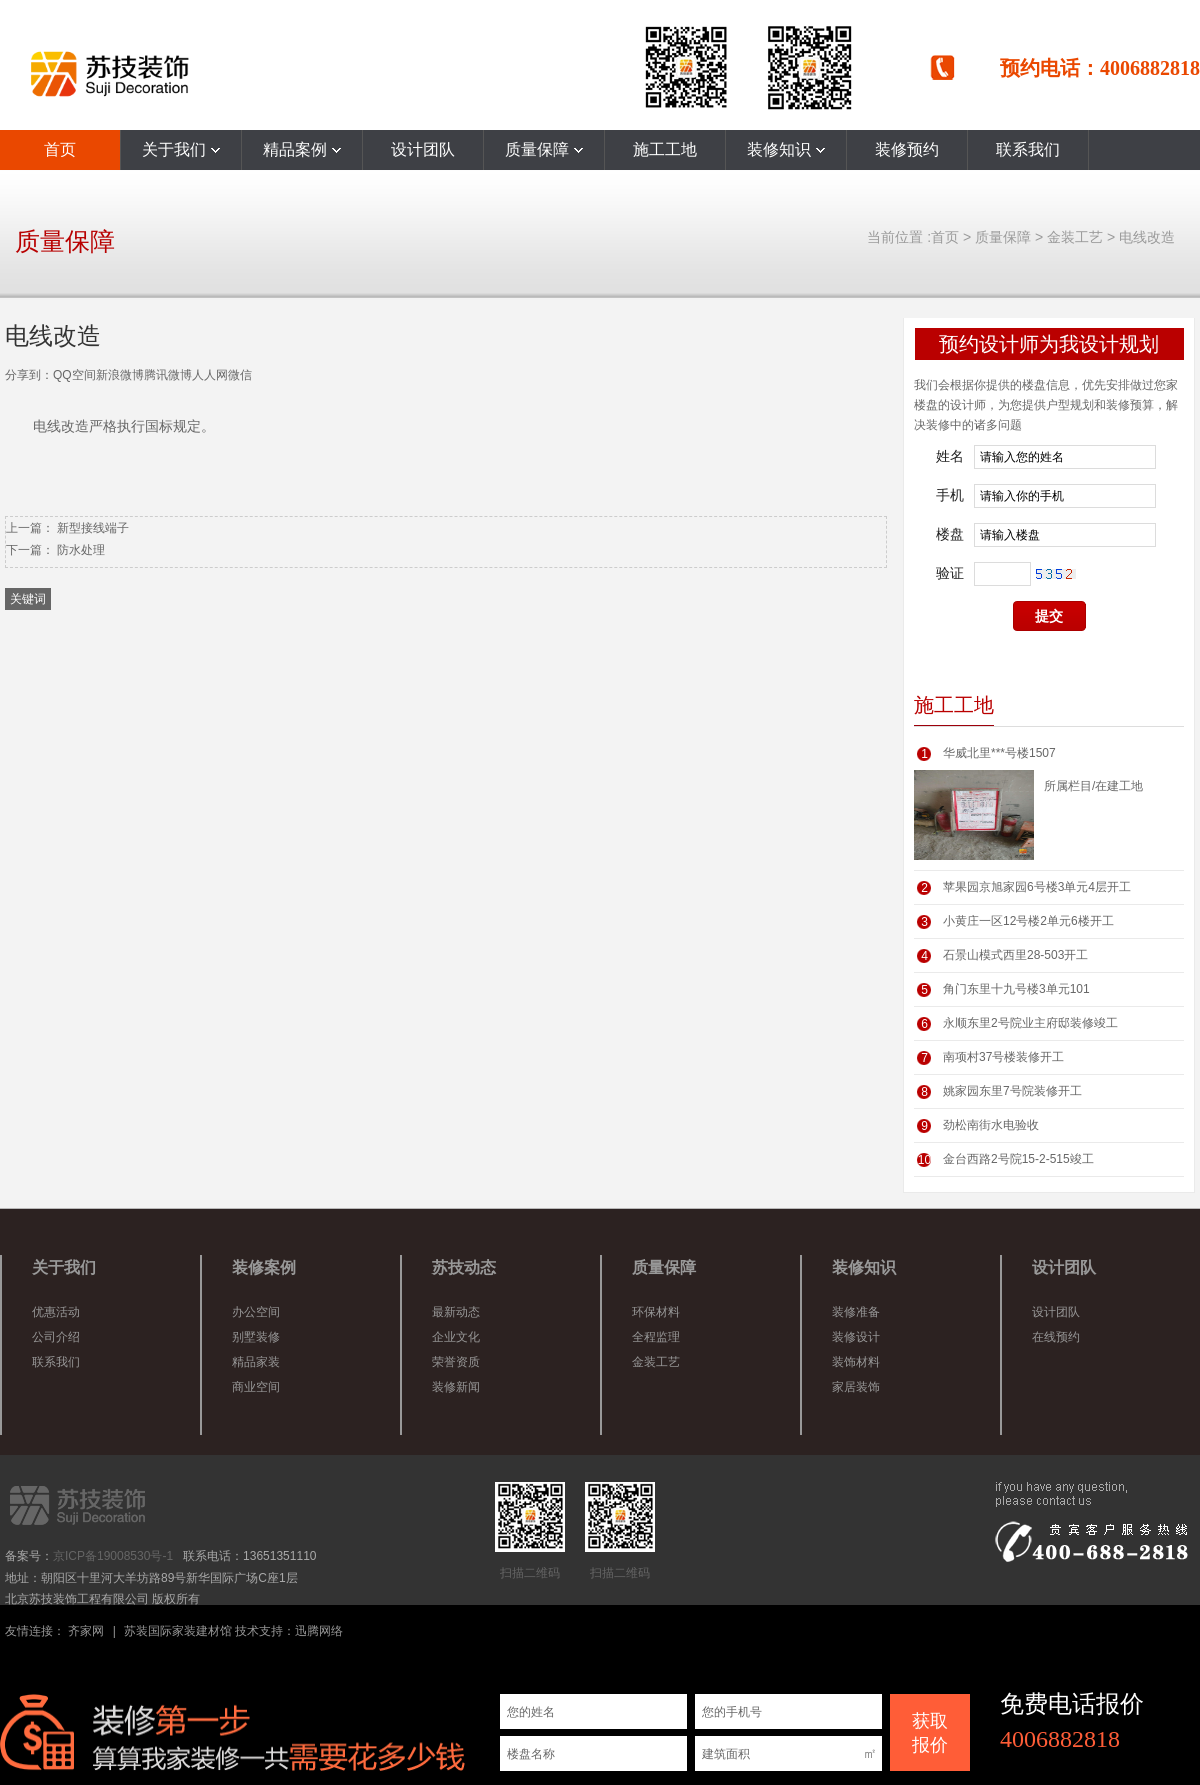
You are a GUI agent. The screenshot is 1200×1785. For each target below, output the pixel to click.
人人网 (210, 375)
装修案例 (264, 1267)
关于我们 (181, 149)
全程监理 (656, 1337)
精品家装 (256, 1362)
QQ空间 (74, 375)
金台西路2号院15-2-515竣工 (1018, 1159)
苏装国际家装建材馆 (178, 1631)
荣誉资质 (456, 1362)
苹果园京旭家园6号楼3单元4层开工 (1037, 887)
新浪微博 (120, 375)
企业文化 (456, 1337)
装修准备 (856, 1312)
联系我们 (1028, 149)
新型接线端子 (93, 528)
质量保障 (544, 149)
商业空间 (256, 1387)
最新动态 (456, 1312)
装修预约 (907, 149)
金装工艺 (1075, 237)
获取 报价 (930, 1733)
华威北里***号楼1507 (999, 753)
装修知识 (786, 149)
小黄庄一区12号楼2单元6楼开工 (1028, 921)
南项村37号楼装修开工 (1003, 1057)
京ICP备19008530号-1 (113, 1556)
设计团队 (423, 149)
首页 (60, 149)
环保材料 (656, 1312)
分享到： (29, 375)
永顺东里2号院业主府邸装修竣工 (1030, 1023)
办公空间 (256, 1312)
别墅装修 (256, 1337)
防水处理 (81, 550)
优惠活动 (56, 1312)
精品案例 (302, 149)
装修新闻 (456, 1387)
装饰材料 (856, 1362)
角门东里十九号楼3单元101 (1016, 989)
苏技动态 (464, 1267)
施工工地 (665, 149)
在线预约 (1056, 1337)
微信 (240, 375)
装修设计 (856, 1337)
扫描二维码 (530, 1531)
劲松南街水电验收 (991, 1125)
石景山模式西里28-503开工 (1015, 955)
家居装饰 (856, 1387)
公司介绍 (56, 1337)
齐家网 (86, 1631)
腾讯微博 (168, 375)
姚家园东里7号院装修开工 (1012, 1091)
